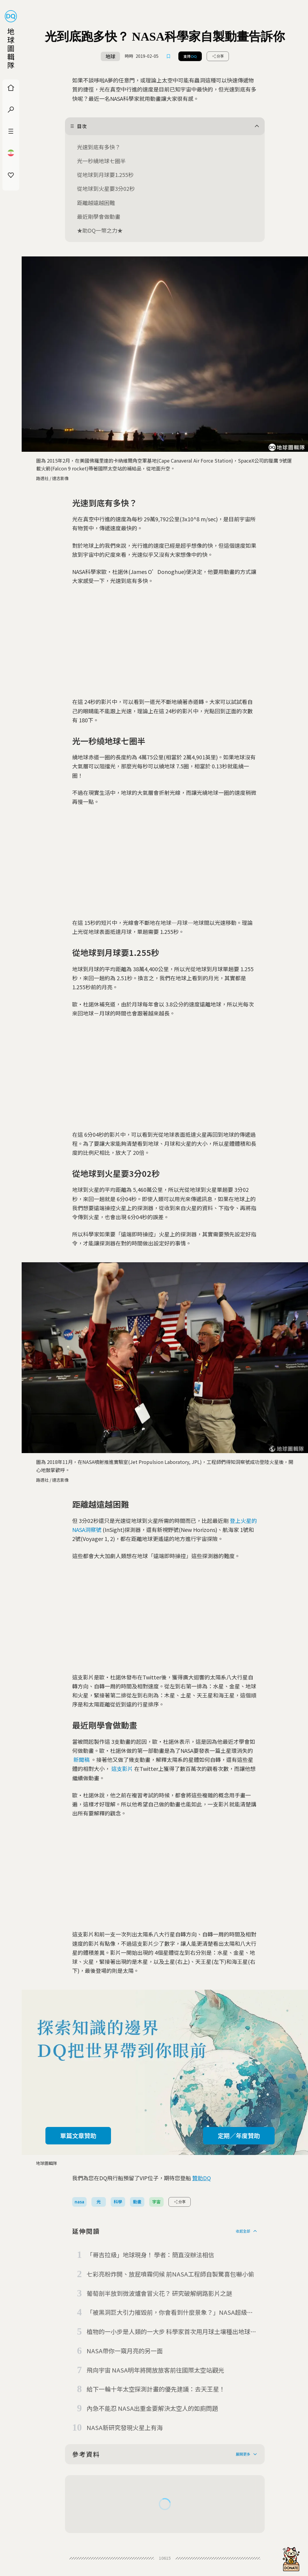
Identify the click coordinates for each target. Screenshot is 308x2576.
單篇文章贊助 (78, 2135)
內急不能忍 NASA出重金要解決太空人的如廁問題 (152, 2408)
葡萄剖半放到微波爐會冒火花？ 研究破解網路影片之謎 (159, 2293)
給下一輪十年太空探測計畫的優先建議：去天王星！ (156, 2389)
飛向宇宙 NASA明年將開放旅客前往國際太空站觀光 (155, 2370)
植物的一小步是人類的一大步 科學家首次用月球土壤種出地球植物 (171, 2332)
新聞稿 (81, 1759)
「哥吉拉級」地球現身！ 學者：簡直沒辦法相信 (150, 2254)
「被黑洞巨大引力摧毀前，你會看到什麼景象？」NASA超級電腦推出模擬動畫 (170, 2312)
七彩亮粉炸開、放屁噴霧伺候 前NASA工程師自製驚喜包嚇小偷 (170, 2274)
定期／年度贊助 (239, 2135)
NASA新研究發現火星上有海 (125, 2427)
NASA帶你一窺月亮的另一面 (125, 2350)
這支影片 (122, 1768)
